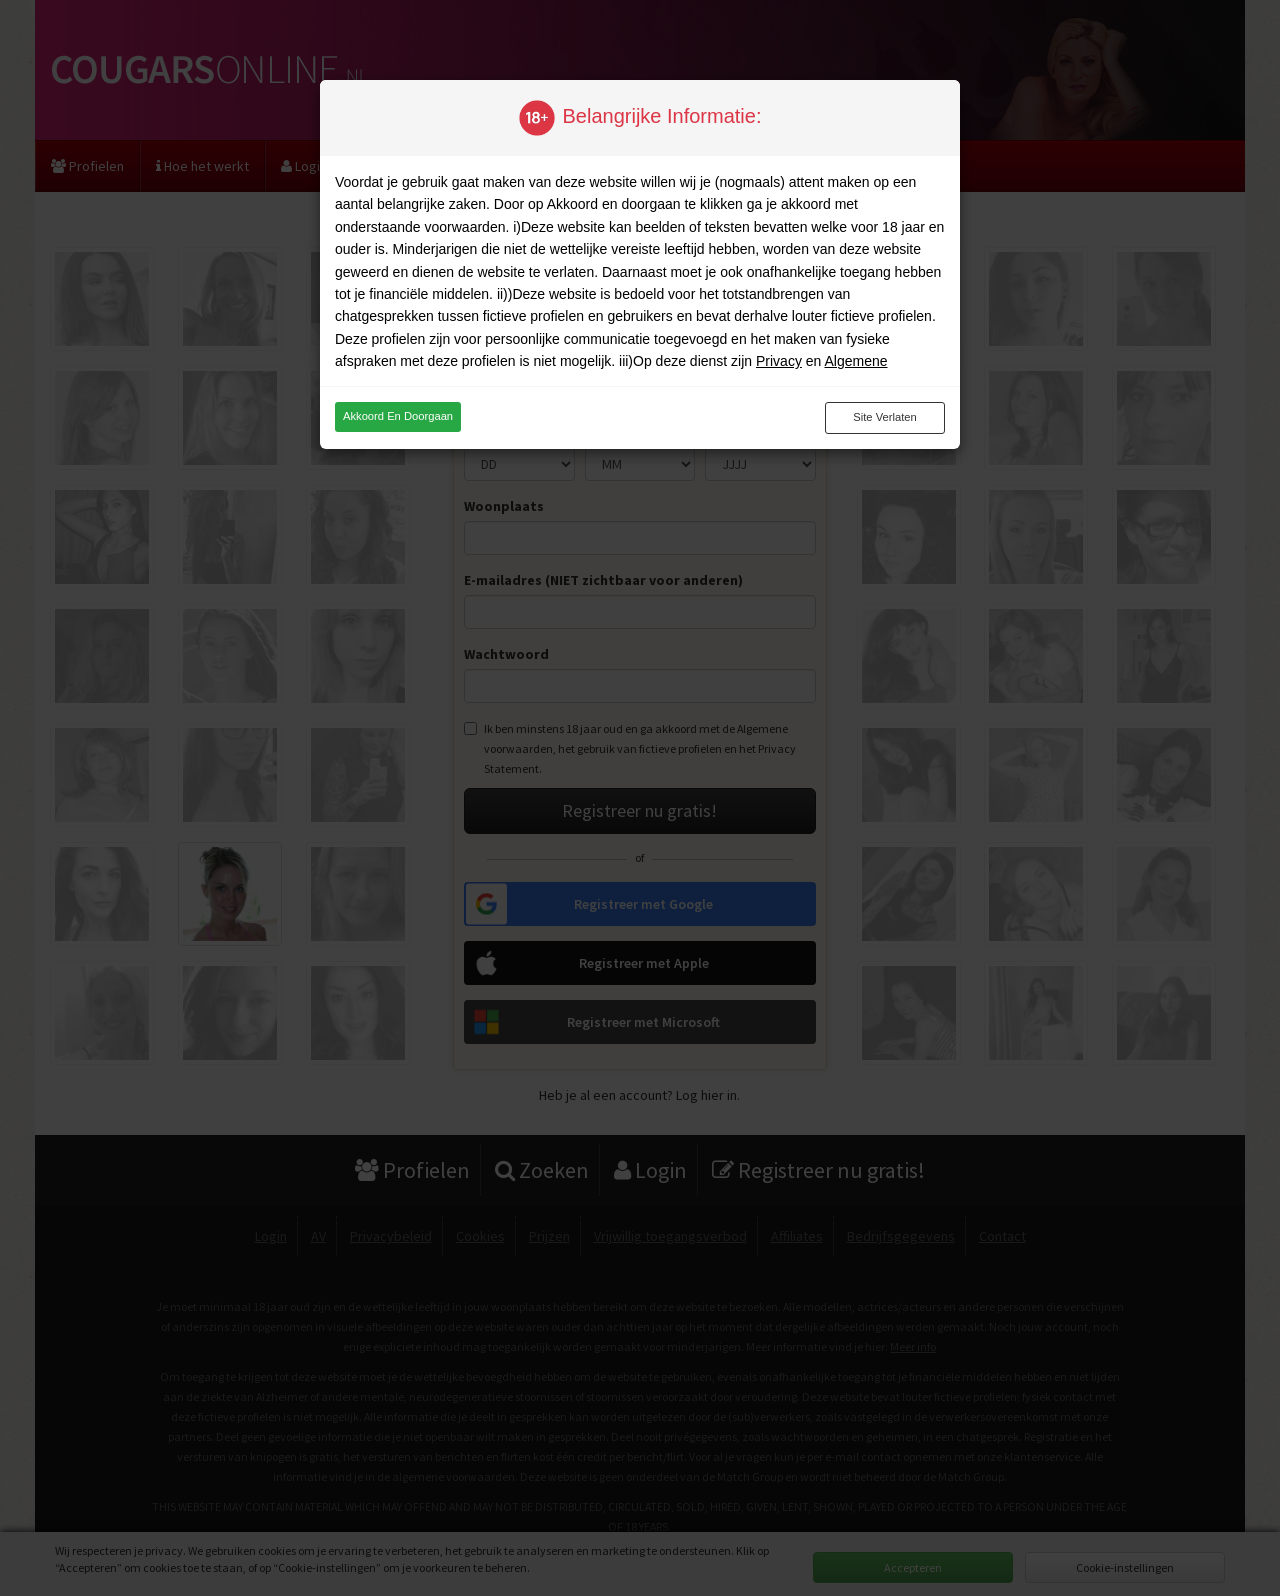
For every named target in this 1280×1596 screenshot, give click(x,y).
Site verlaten (884, 417)
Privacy (779, 361)
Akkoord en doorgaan (398, 416)
